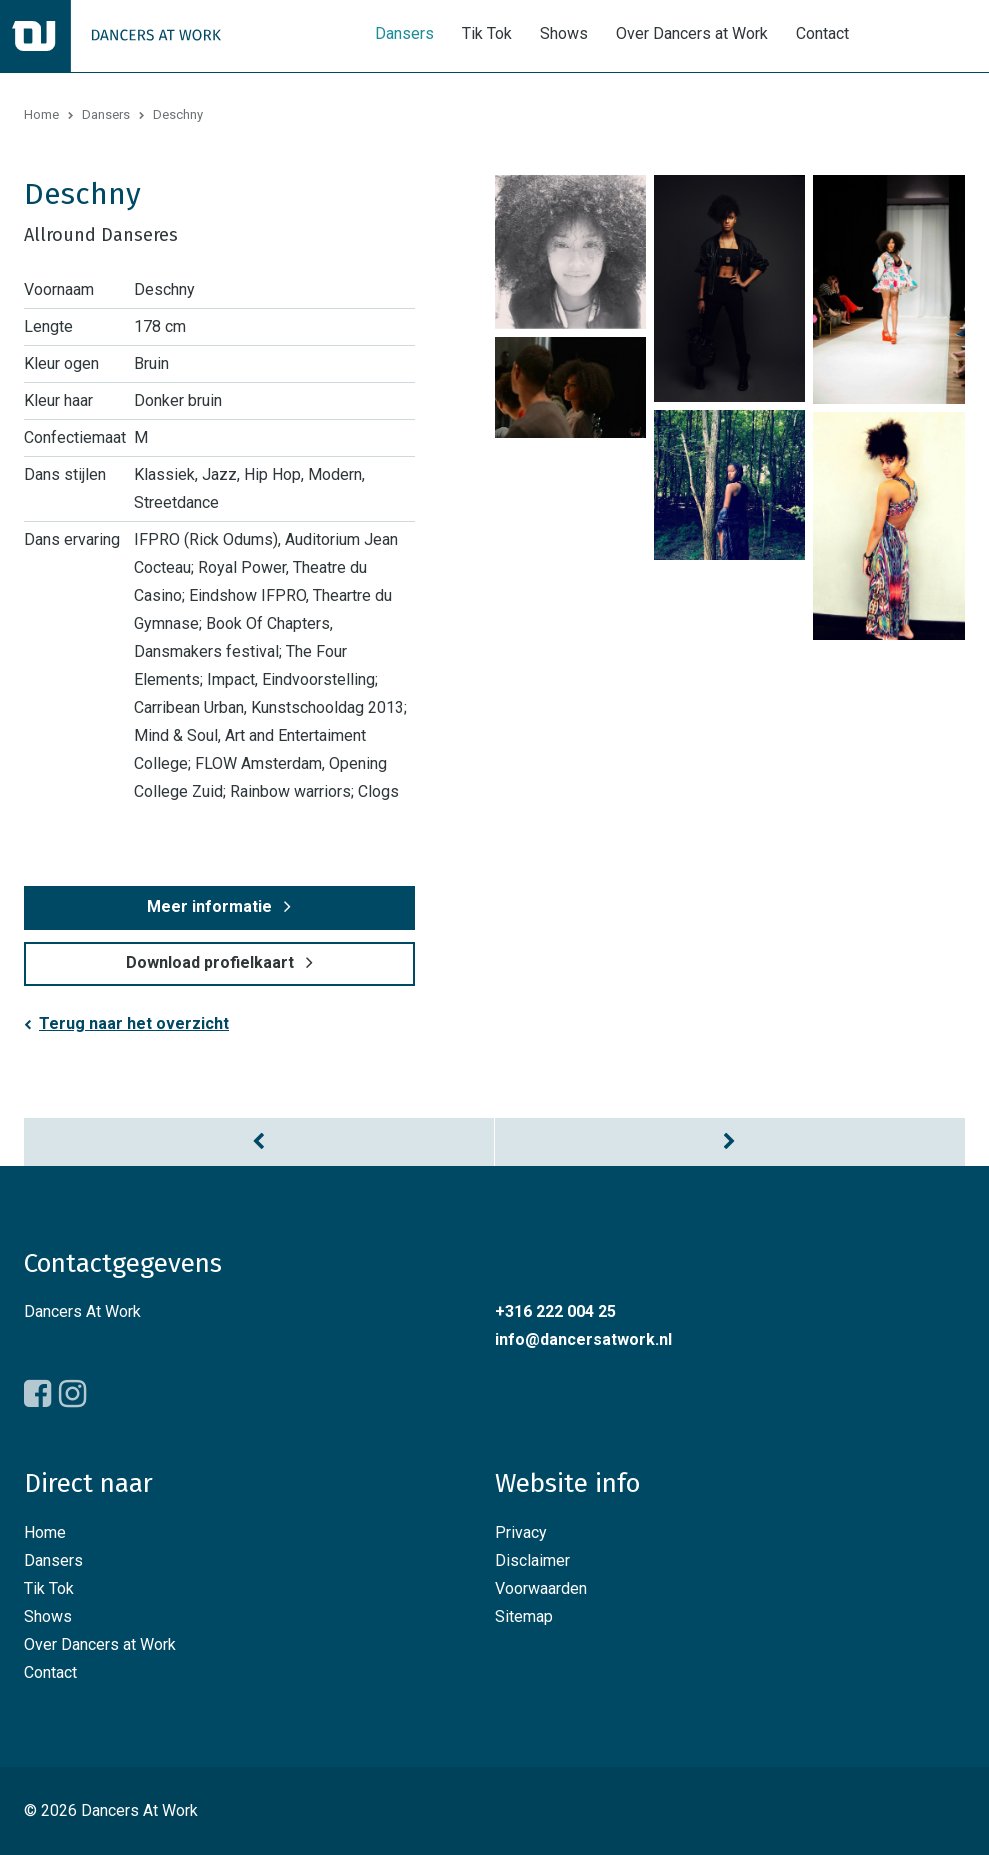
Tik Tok (487, 33)
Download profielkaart (210, 962)
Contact (822, 33)
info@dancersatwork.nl (583, 1339)
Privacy (521, 1532)
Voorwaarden (541, 1588)
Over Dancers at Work (692, 33)
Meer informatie (209, 906)
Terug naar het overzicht (134, 1023)
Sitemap (524, 1616)
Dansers (404, 33)
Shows (564, 33)
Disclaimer (532, 1560)
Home (41, 114)
